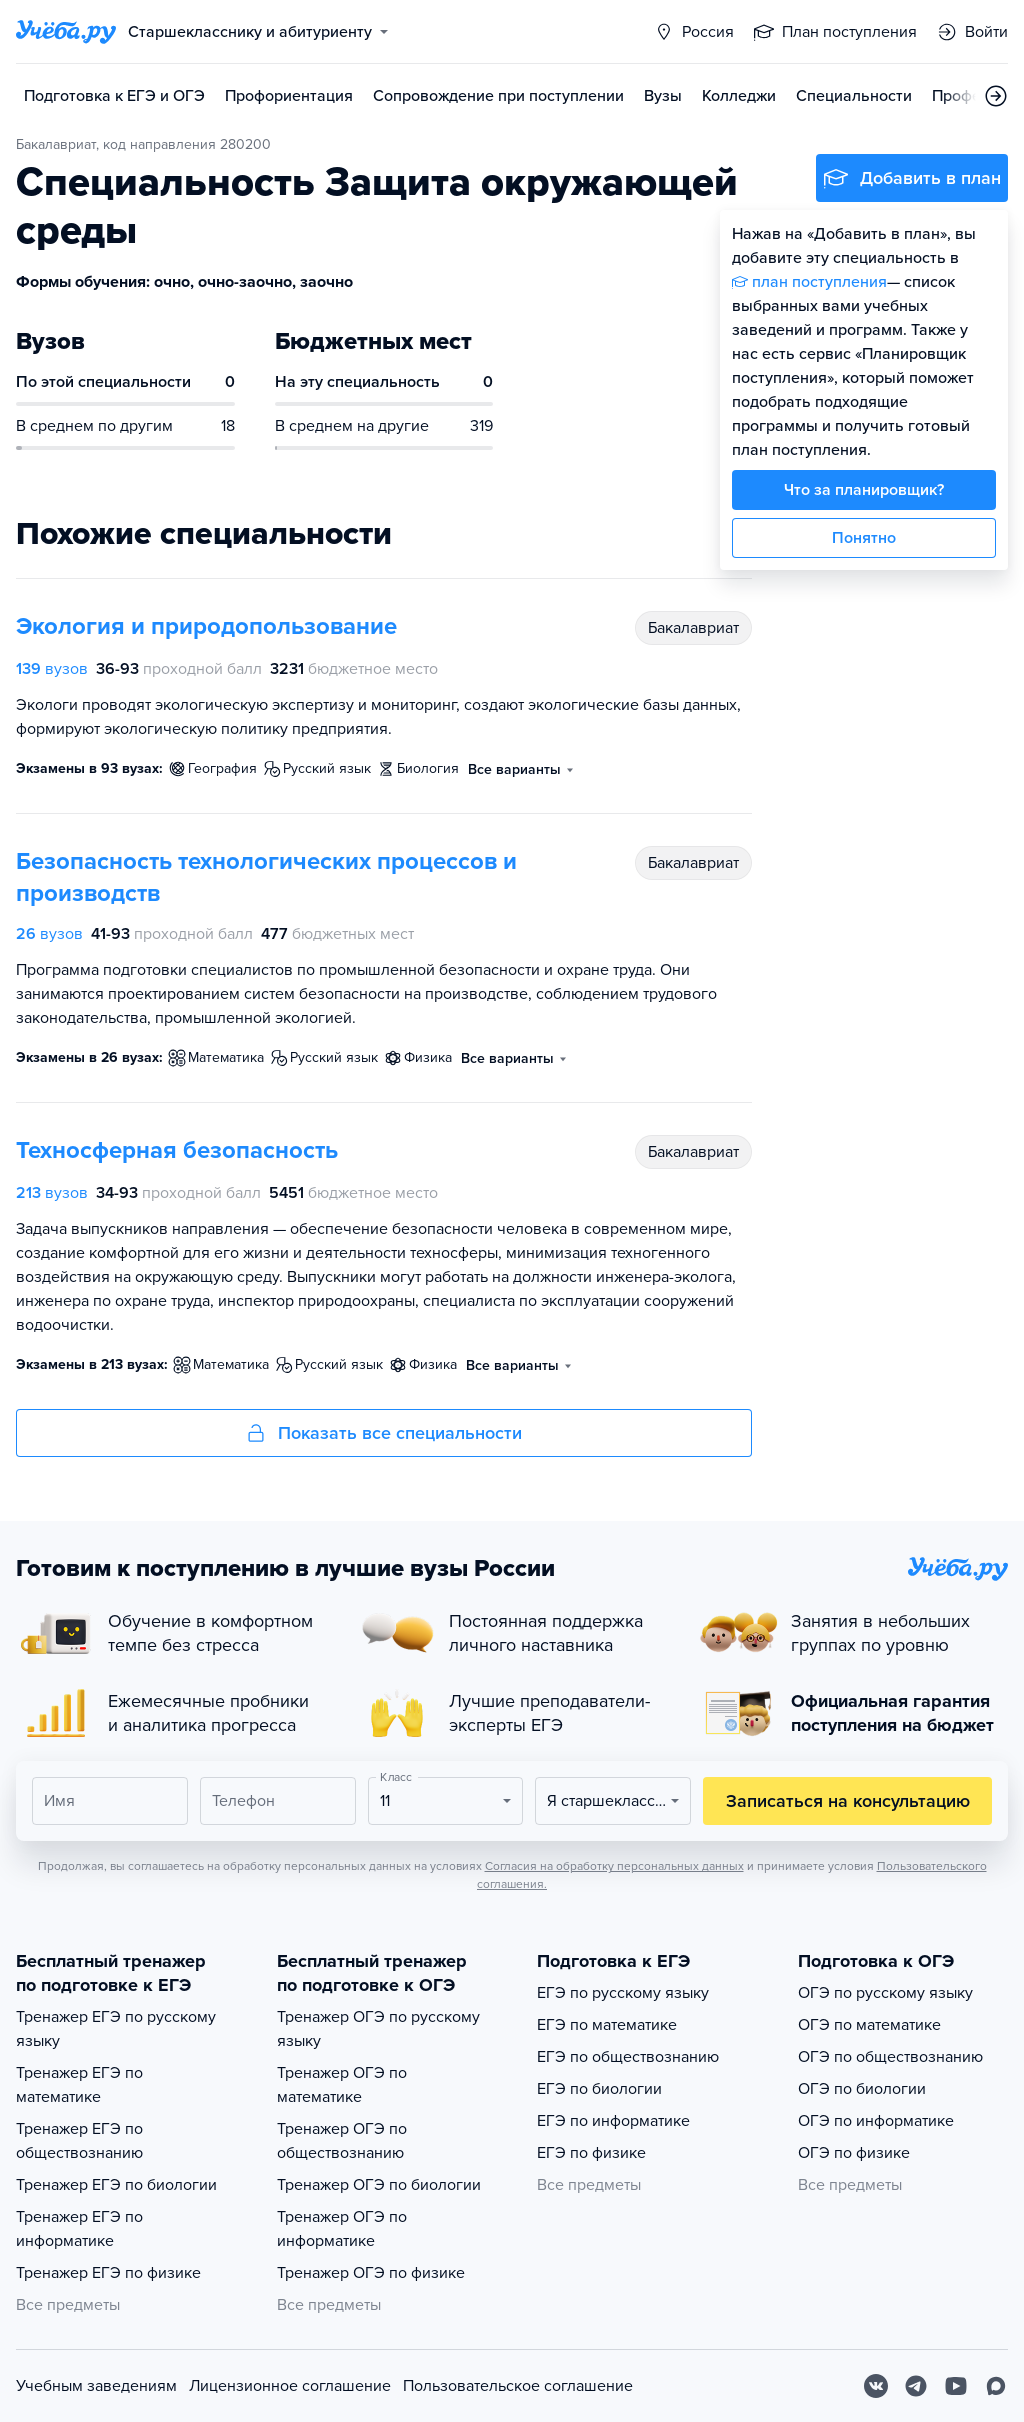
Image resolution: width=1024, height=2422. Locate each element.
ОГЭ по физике (854, 2153)
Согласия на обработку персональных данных (614, 1866)
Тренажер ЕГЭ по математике (79, 2085)
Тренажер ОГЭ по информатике (342, 2229)
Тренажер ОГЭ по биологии (379, 2185)
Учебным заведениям (96, 2386)
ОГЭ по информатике (876, 2121)
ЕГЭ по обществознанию (628, 2057)
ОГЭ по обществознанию (890, 2057)
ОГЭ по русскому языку (885, 1993)
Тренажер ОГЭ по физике (371, 2273)
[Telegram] (916, 2386)
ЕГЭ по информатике (613, 2121)
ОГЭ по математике (869, 2025)
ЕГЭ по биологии (599, 2089)
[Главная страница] (66, 32)
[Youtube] (956, 2386)
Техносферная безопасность (177, 1150)
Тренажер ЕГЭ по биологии (116, 2185)
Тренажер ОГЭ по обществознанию (342, 2141)
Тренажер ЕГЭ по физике (108, 2273)
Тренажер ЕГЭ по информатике (79, 2229)
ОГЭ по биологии (862, 2089)
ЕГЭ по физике (591, 2153)
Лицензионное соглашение (290, 2386)
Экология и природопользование (206, 626)
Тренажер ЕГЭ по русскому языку (116, 2029)
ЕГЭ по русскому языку (623, 1993)
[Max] (996, 2386)
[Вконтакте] (876, 2386)
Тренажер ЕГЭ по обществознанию (79, 2141)
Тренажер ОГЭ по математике (342, 2085)
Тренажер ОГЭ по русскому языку (378, 2029)
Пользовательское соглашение (518, 2386)
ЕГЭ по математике (607, 2025)
